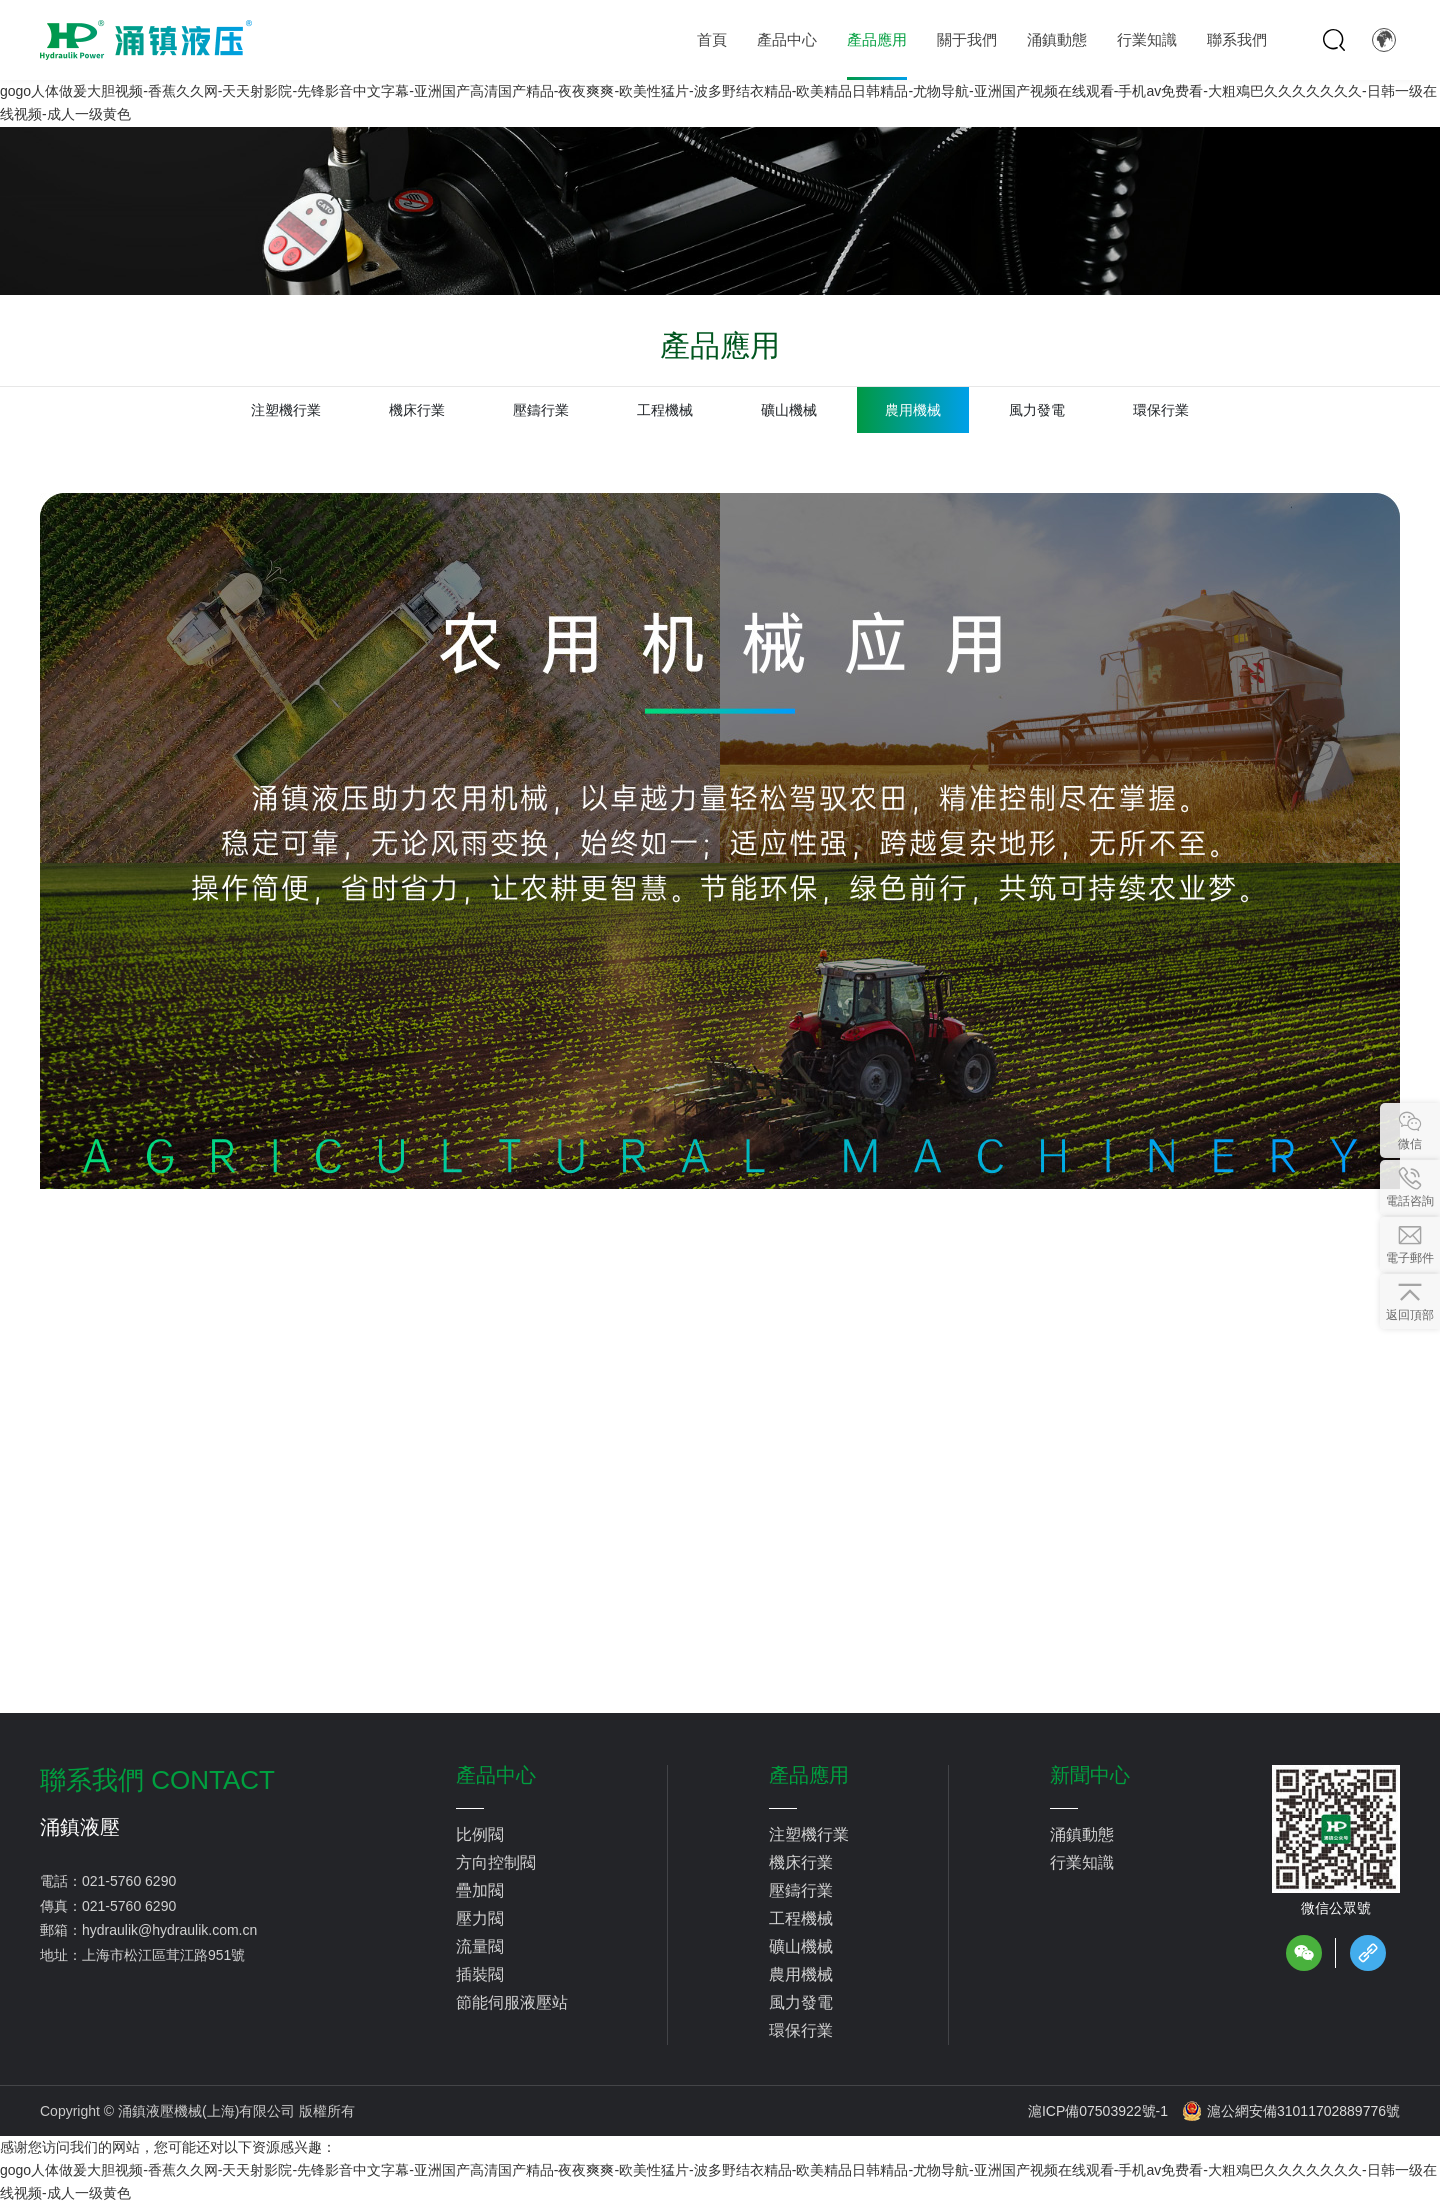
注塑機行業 (286, 410)
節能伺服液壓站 (512, 2002)
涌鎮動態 (1082, 1834)
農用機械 (913, 410)
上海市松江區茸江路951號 (163, 1955)
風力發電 (1037, 410)
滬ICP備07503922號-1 (1098, 2111)
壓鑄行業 (541, 410)
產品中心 (496, 1775)
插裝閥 (480, 1974)
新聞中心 (1090, 1775)
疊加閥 (480, 1890)
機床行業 (417, 410)
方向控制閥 (496, 1862)
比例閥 (480, 1834)
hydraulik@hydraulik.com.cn (169, 1930)
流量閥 (480, 1946)
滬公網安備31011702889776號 (1291, 2111)
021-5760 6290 (129, 1881)
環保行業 (1161, 410)
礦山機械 (789, 410)
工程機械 (665, 410)
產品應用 (809, 1775)
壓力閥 (480, 1918)
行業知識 (1082, 1862)
